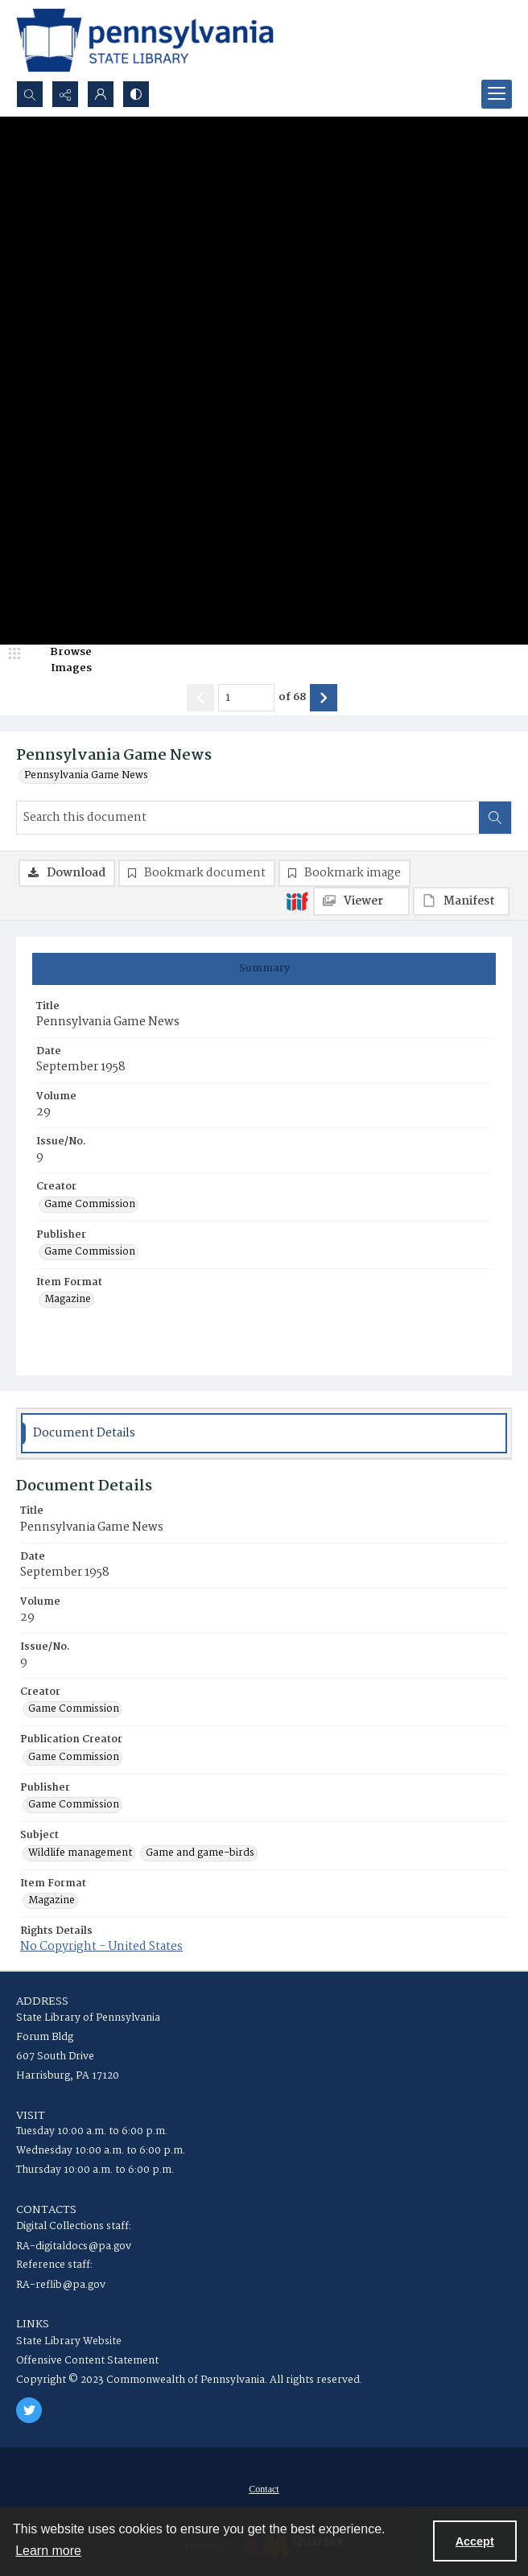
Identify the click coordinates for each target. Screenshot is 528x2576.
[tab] (264, 969)
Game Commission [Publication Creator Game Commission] (73, 1758)
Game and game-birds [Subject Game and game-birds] (200, 1853)
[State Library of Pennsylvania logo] (145, 40)
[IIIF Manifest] (461, 901)
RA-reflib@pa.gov (60, 2285)
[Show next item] (323, 697)
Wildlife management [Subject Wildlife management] (80, 1853)
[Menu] (496, 94)
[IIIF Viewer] (361, 901)
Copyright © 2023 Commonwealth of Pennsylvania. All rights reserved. (189, 2380)
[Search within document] (495, 818)
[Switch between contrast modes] (136, 94)
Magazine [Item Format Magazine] (67, 1300)
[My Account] (100, 94)
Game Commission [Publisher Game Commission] (89, 1252)
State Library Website (69, 2341)
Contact (263, 2489)
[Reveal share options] (65, 94)
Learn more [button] (48, 2550)
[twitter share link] (29, 2410)
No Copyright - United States (101, 1946)
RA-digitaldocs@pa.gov (73, 2246)
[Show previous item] (200, 697)
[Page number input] (246, 697)
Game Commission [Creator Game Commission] (89, 1205)
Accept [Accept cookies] (475, 2541)
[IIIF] (297, 900)
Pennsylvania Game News (86, 776)
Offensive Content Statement (87, 2360)
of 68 (292, 698)
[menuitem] (264, 2489)
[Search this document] (248, 818)
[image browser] (60, 660)
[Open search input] (30, 94)
